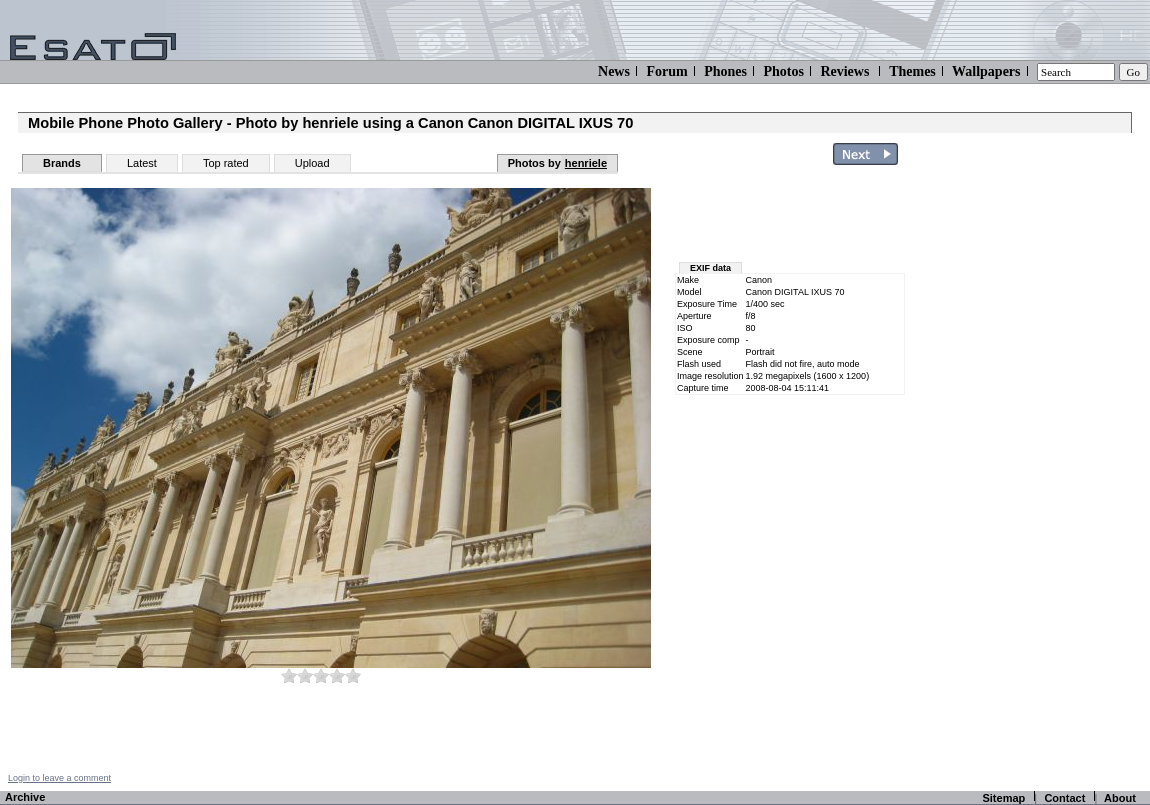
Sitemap (1003, 798)
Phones (725, 71)
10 (353, 675)
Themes (912, 71)
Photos (783, 71)
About (1120, 798)
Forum (666, 71)
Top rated (226, 163)
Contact (1064, 798)
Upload (312, 163)
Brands (62, 163)
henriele (586, 163)
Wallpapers (986, 71)
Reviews (844, 71)
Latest (142, 163)
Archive (25, 797)
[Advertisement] (792, 218)
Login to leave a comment (59, 778)
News (614, 71)
